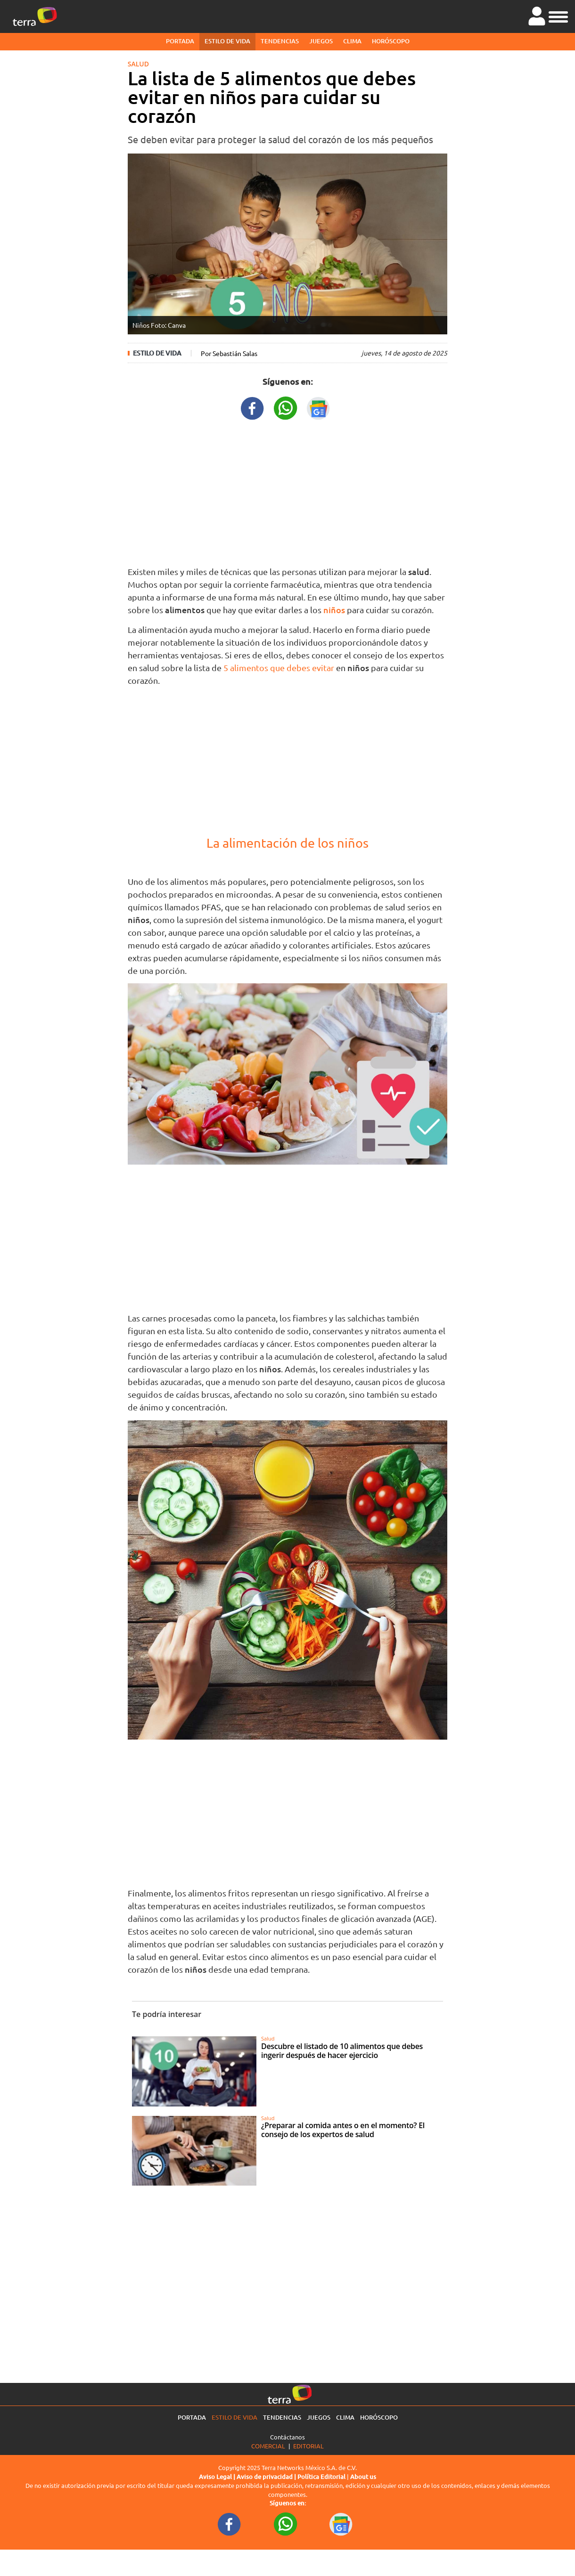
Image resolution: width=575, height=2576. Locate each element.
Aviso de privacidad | (267, 2476)
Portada (180, 41)
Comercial (268, 2446)
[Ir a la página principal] (35, 16)
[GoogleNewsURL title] (318, 407)
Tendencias (280, 41)
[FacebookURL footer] (229, 2523)
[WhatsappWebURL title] (285, 407)
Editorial (308, 2446)
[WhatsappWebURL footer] (285, 2523)
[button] (558, 15)
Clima (352, 41)
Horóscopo (391, 41)
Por (229, 353)
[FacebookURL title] (252, 407)
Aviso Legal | (218, 2476)
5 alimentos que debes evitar (278, 667)
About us (363, 2476)
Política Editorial (321, 2476)
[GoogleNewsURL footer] (341, 2523)
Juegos (321, 41)
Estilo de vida (227, 41)
